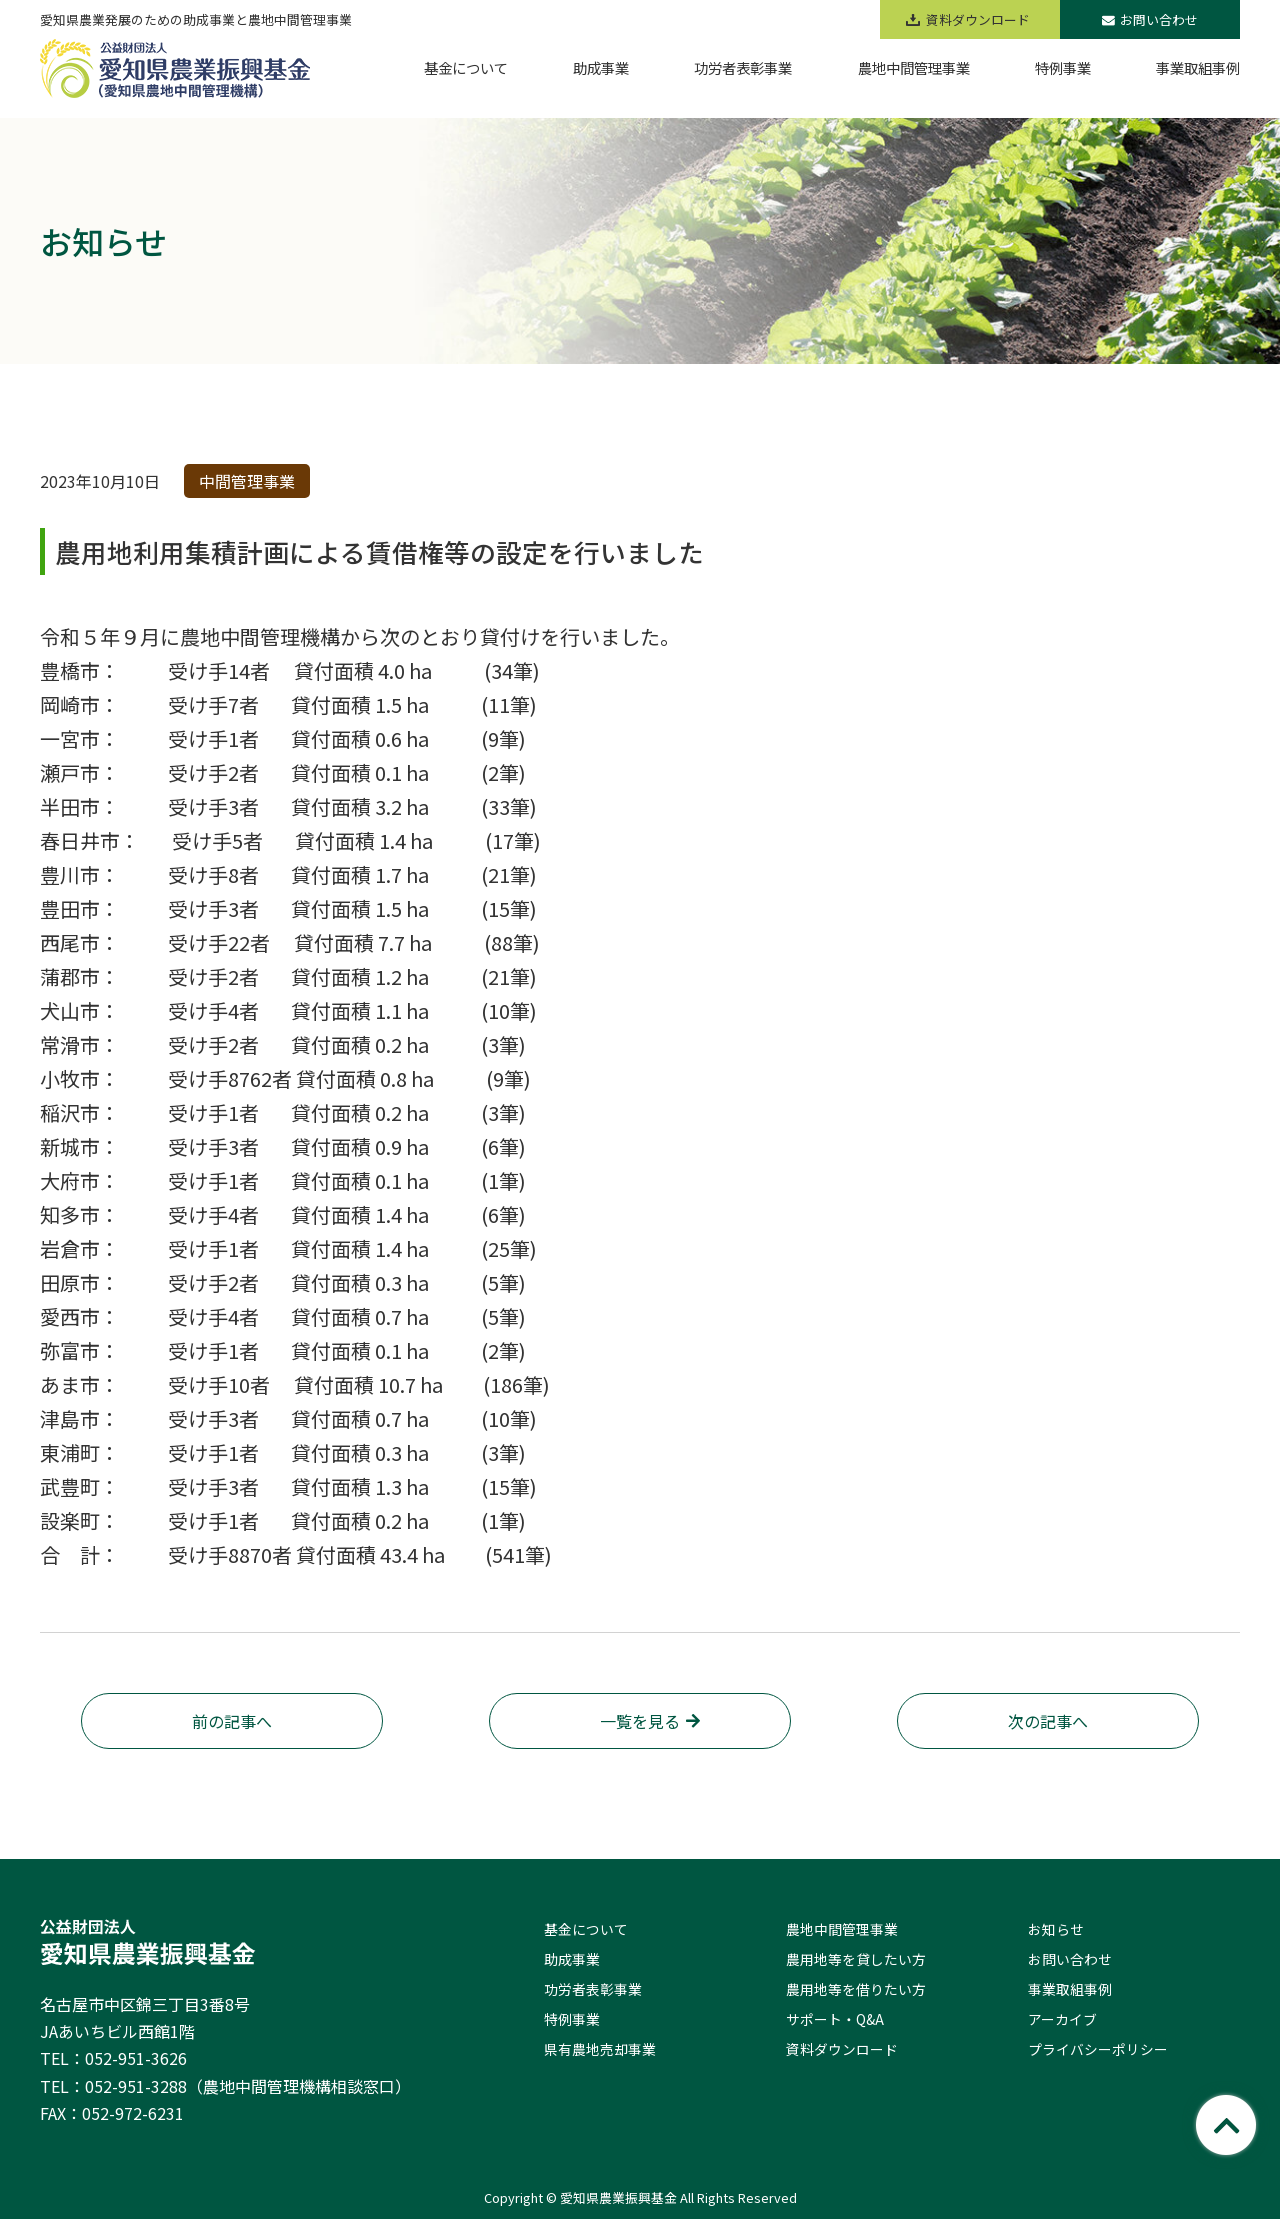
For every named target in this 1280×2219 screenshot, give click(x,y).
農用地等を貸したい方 (856, 1959)
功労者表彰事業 (593, 1989)
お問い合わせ (1150, 19)
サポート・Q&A (835, 2019)
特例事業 (572, 2019)
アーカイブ (1062, 2019)
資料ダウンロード (842, 2049)
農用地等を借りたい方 (856, 1989)
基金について (586, 1929)
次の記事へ (1048, 1721)
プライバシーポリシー (1098, 2049)
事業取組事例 (1070, 1989)
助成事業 (572, 1959)
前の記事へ (232, 1721)
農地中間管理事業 (842, 1929)
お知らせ (1056, 1929)
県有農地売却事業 (600, 2049)
